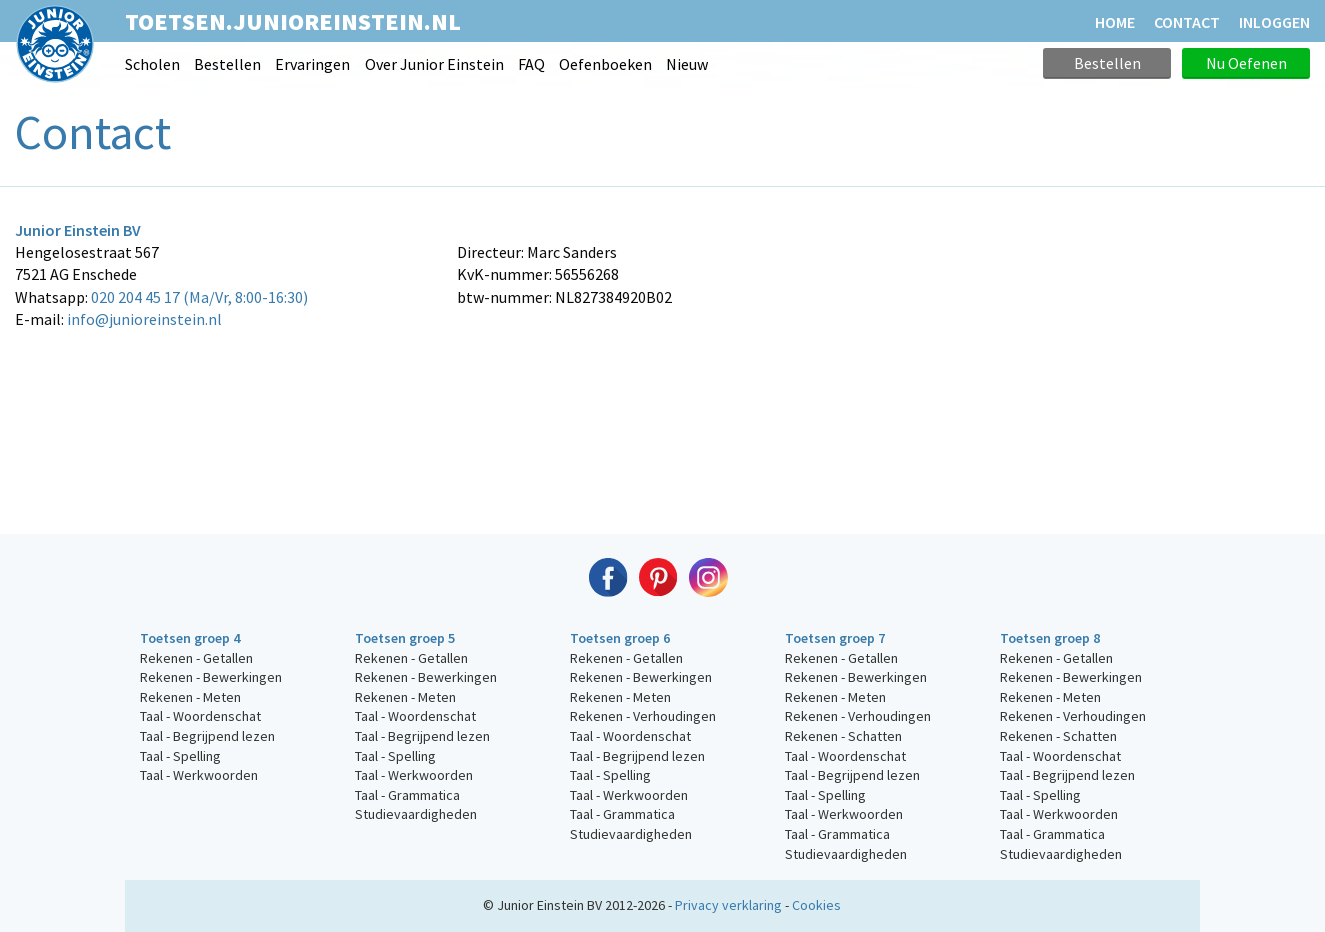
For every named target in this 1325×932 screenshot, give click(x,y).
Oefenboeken (605, 64)
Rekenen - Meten (190, 697)
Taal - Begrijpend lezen (207, 736)
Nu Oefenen (1246, 63)
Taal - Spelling (180, 756)
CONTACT (1187, 22)
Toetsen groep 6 (620, 638)
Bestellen (227, 64)
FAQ (531, 64)
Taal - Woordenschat (200, 716)
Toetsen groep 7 (835, 638)
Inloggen (1274, 22)
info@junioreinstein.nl (144, 319)
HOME (1115, 22)
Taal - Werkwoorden (199, 775)
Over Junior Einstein (434, 64)
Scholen (152, 64)
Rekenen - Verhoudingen (643, 716)
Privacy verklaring (728, 905)
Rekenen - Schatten (843, 736)
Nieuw (687, 64)
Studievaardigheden (416, 814)
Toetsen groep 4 (190, 638)
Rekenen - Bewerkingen (211, 677)
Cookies (816, 905)
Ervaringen (312, 64)
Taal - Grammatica (407, 795)
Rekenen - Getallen (196, 658)
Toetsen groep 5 (405, 638)
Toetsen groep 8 (1050, 638)
